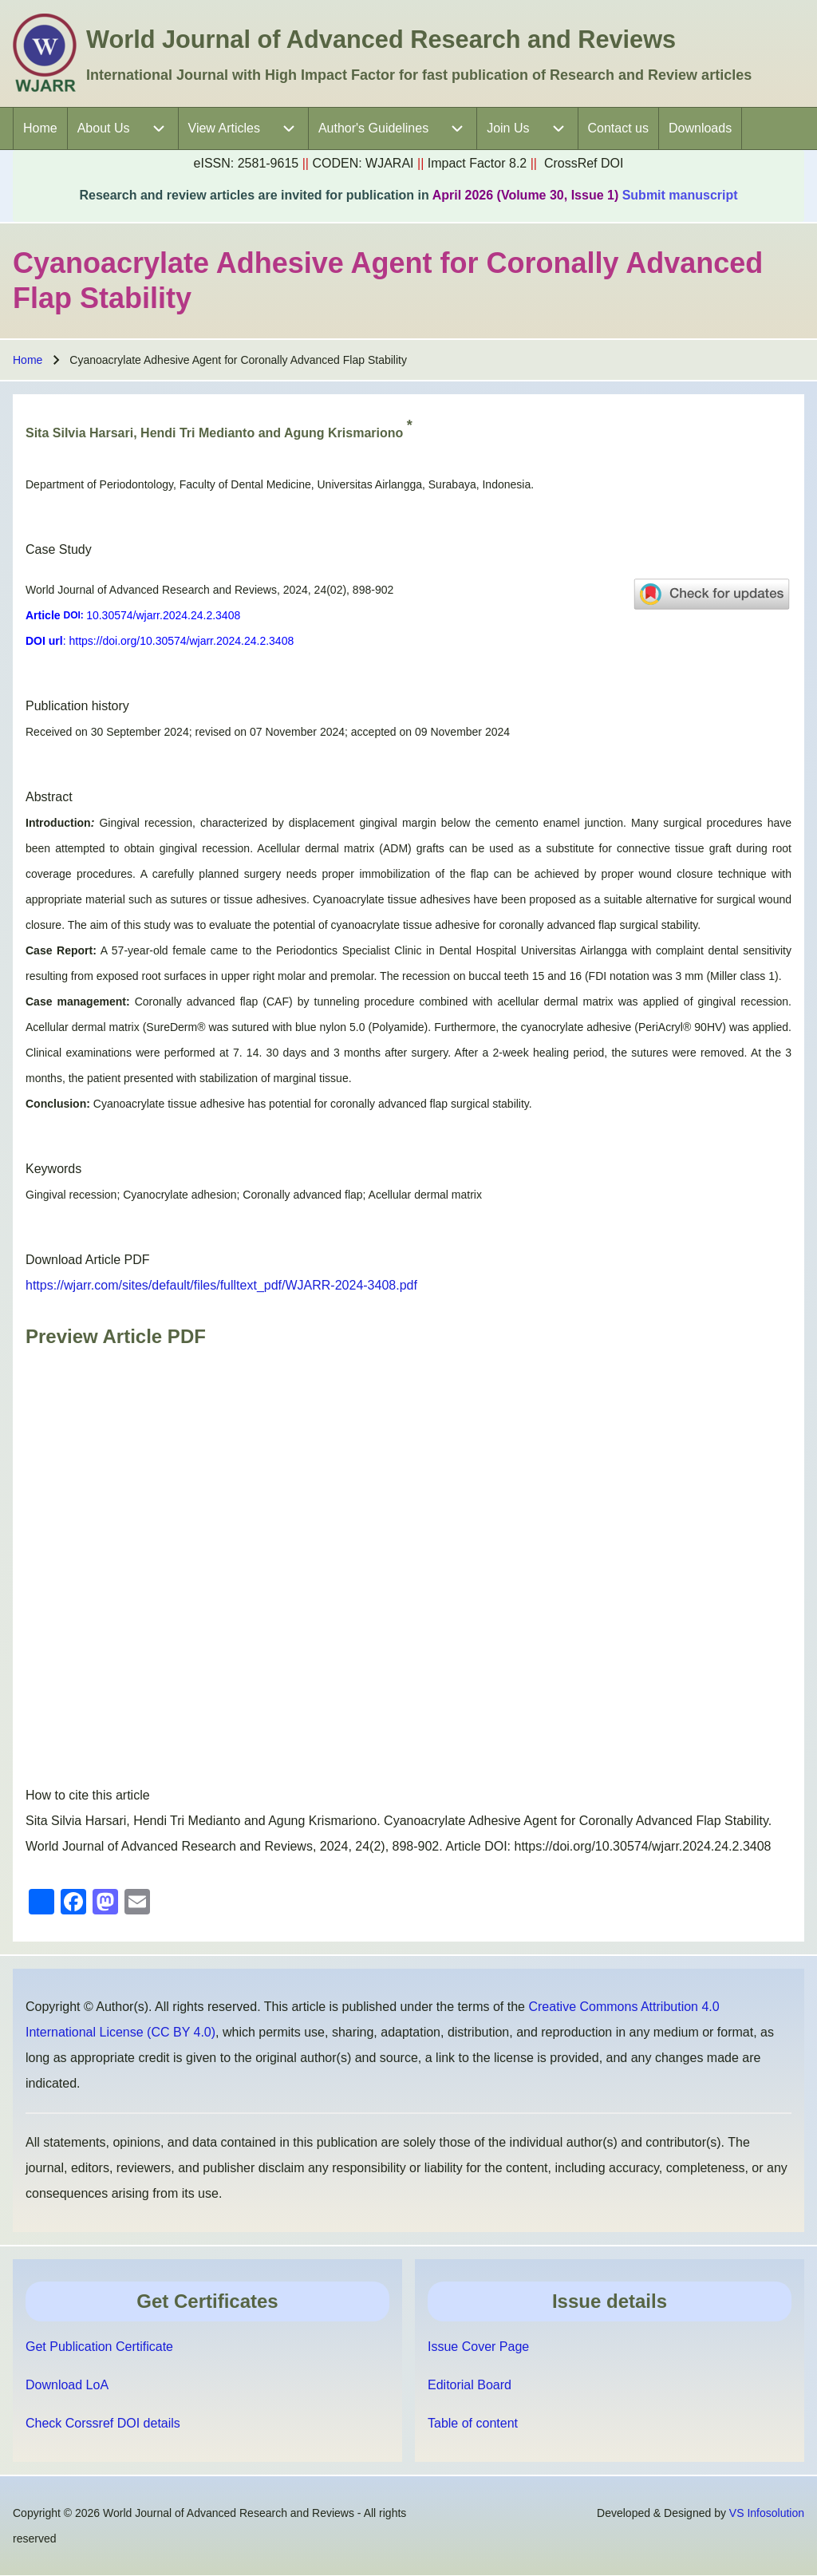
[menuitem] (40, 128)
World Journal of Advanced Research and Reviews (381, 39)
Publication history (77, 706)
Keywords (53, 1168)
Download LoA (67, 2385)
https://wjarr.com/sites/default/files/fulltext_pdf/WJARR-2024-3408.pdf (221, 1285)
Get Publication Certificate (99, 2346)
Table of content (473, 2423)
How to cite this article (88, 1795)
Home (27, 360)
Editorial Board (469, 2385)
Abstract (49, 797)
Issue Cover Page (478, 2346)
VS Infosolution (766, 2513)
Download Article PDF (88, 1259)
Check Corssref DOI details (103, 2423)
